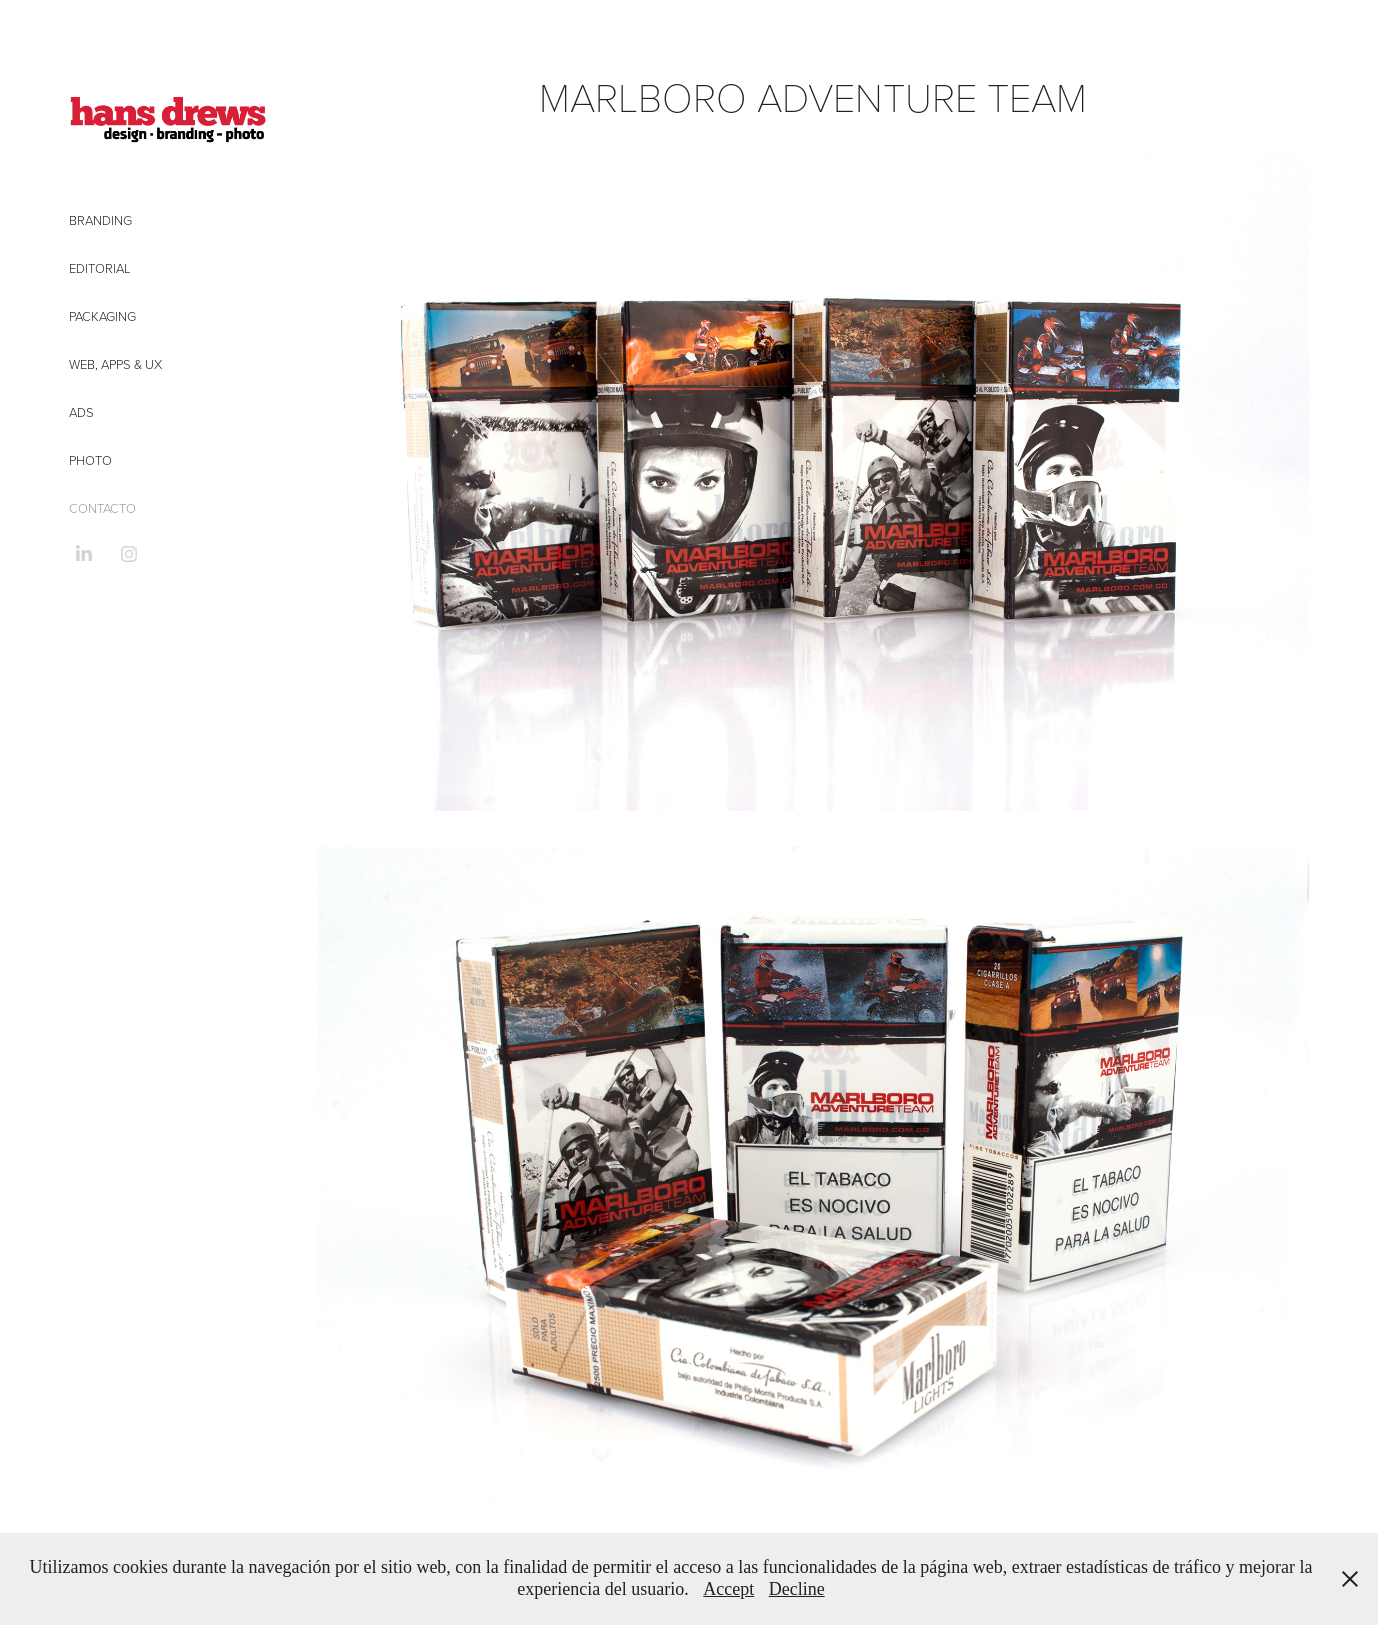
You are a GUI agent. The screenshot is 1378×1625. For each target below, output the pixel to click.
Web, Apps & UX (115, 364)
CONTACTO (102, 508)
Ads (81, 412)
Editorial (100, 268)
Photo (90, 460)
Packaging (102, 316)
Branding (100, 220)
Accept (728, 1589)
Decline (797, 1589)
